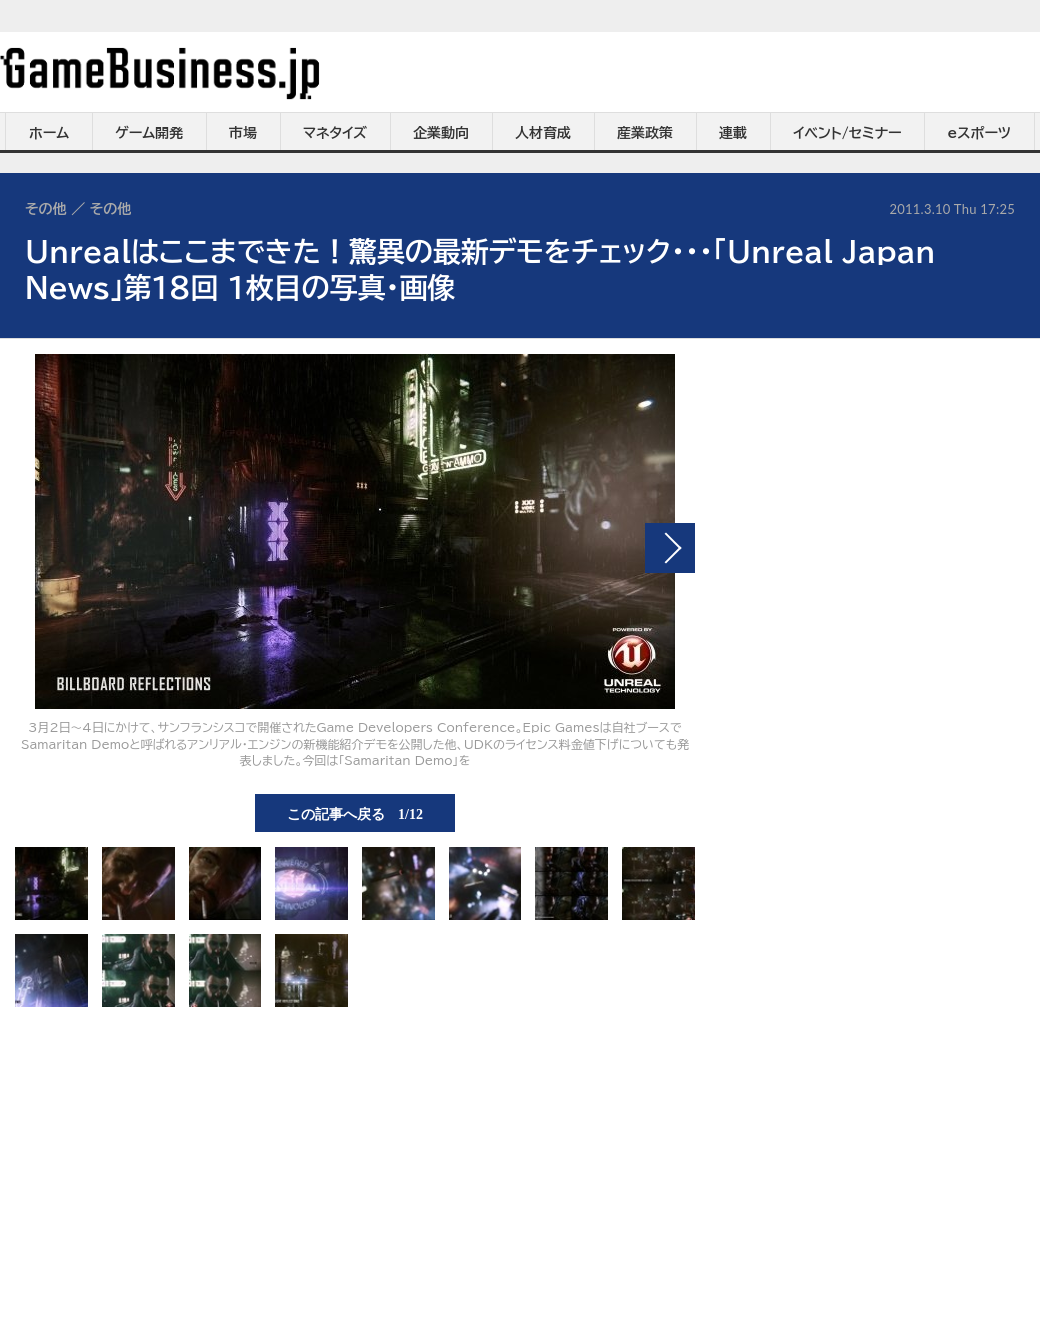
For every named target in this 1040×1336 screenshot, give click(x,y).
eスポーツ (979, 133)
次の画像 (670, 548)
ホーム (49, 133)
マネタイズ (335, 133)
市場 (243, 133)
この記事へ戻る (355, 813)
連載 (733, 133)
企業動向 (441, 133)
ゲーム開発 (149, 133)
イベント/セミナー (847, 133)
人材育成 (543, 133)
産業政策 (645, 133)
